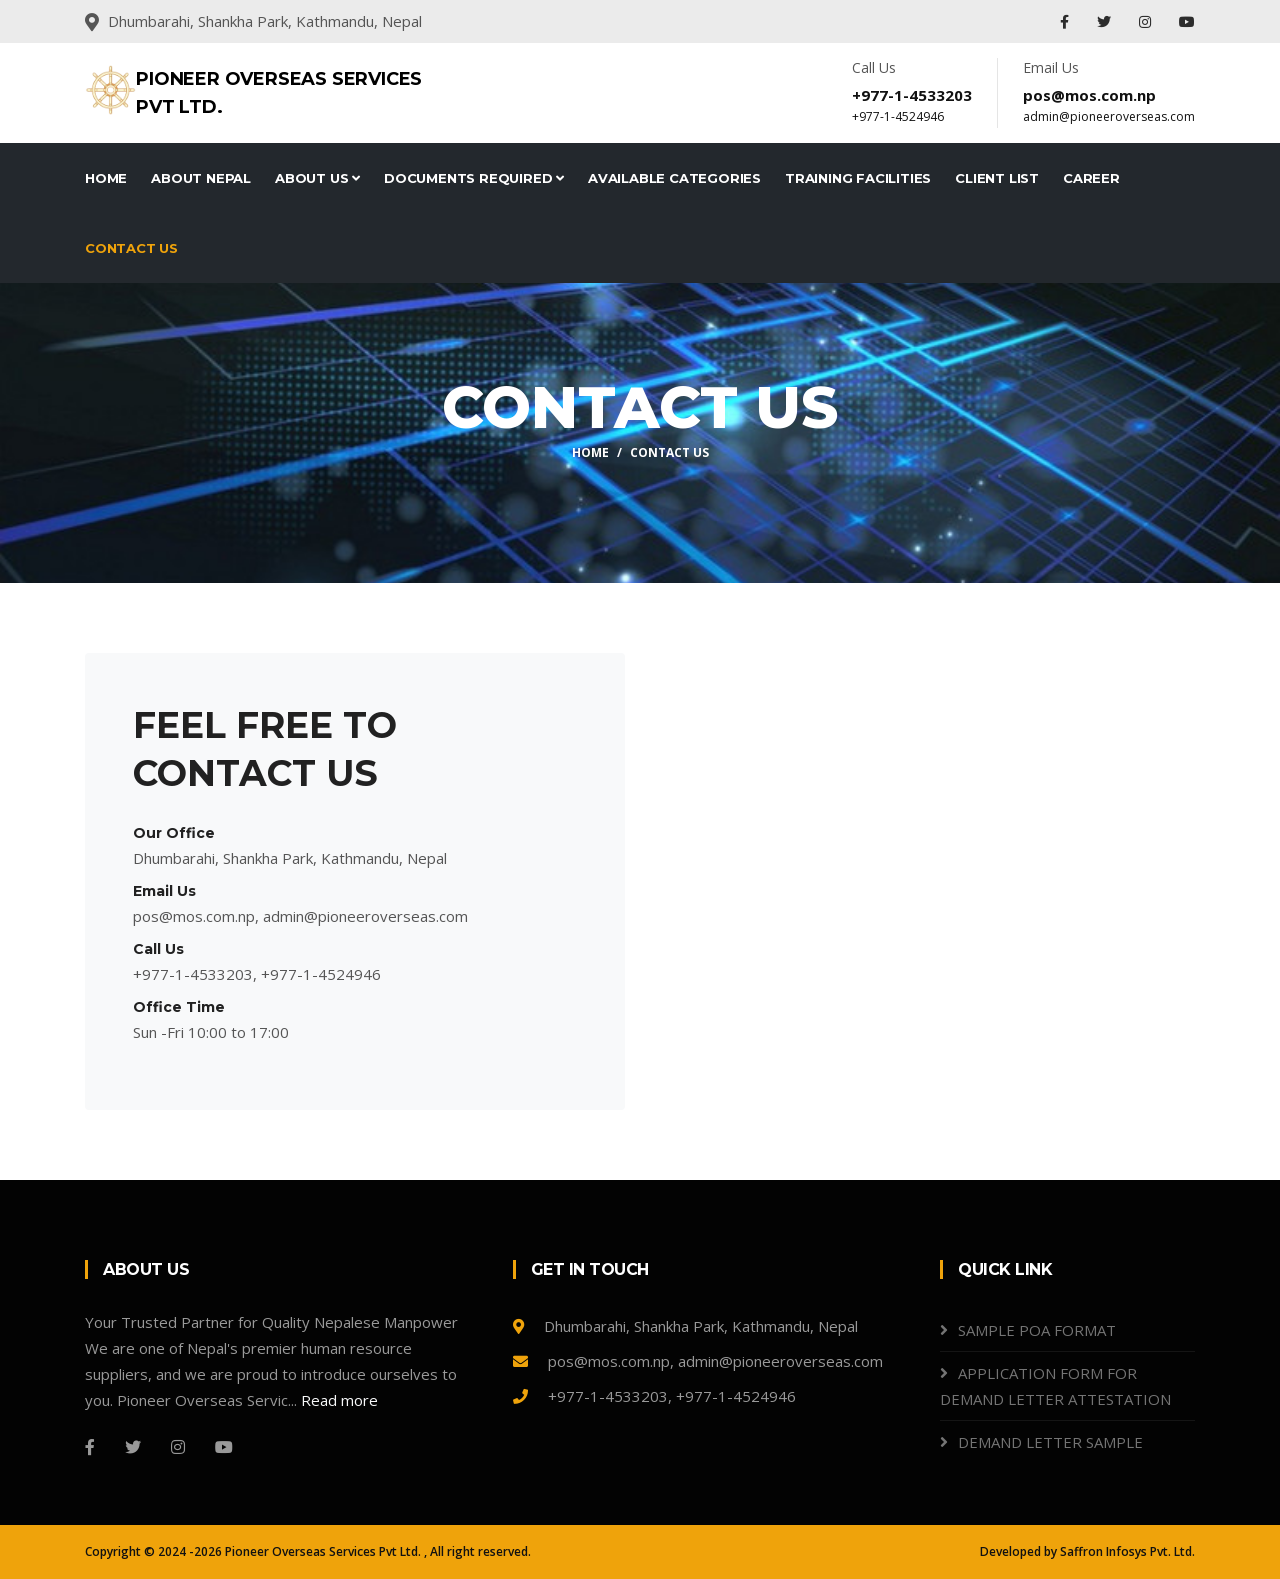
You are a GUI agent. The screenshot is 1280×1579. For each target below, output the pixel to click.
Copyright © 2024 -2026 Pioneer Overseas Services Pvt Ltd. (254, 1551)
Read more (339, 1400)
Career (1091, 178)
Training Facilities (858, 178)
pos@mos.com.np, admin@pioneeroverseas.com (698, 1361)
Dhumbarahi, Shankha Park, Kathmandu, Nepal (685, 1326)
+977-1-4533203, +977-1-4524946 (654, 1396)
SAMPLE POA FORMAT (1037, 1330)
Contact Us (131, 248)
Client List (997, 178)
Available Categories (674, 178)
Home (106, 178)
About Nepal (201, 178)
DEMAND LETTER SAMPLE (1050, 1442)
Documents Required (474, 178)
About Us (317, 178)
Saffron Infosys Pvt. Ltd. (1127, 1551)
